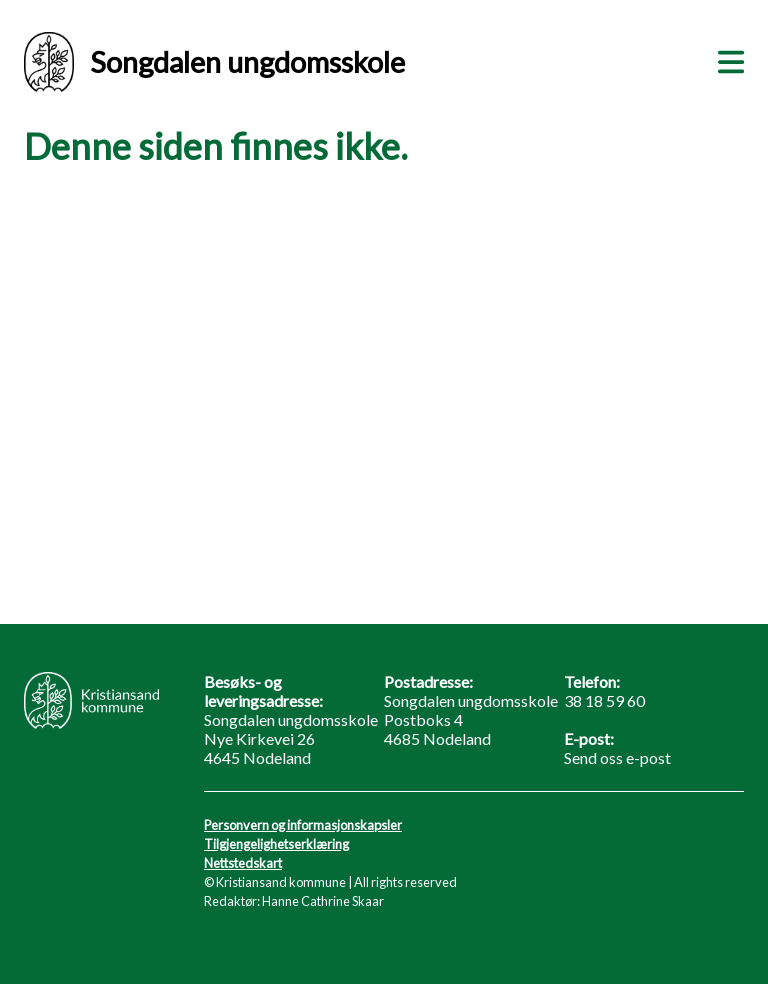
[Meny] (727, 59)
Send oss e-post (617, 757)
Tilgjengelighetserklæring (276, 844)
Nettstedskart (243, 863)
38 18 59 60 (604, 700)
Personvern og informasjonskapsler (303, 825)
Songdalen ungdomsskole (214, 62)
